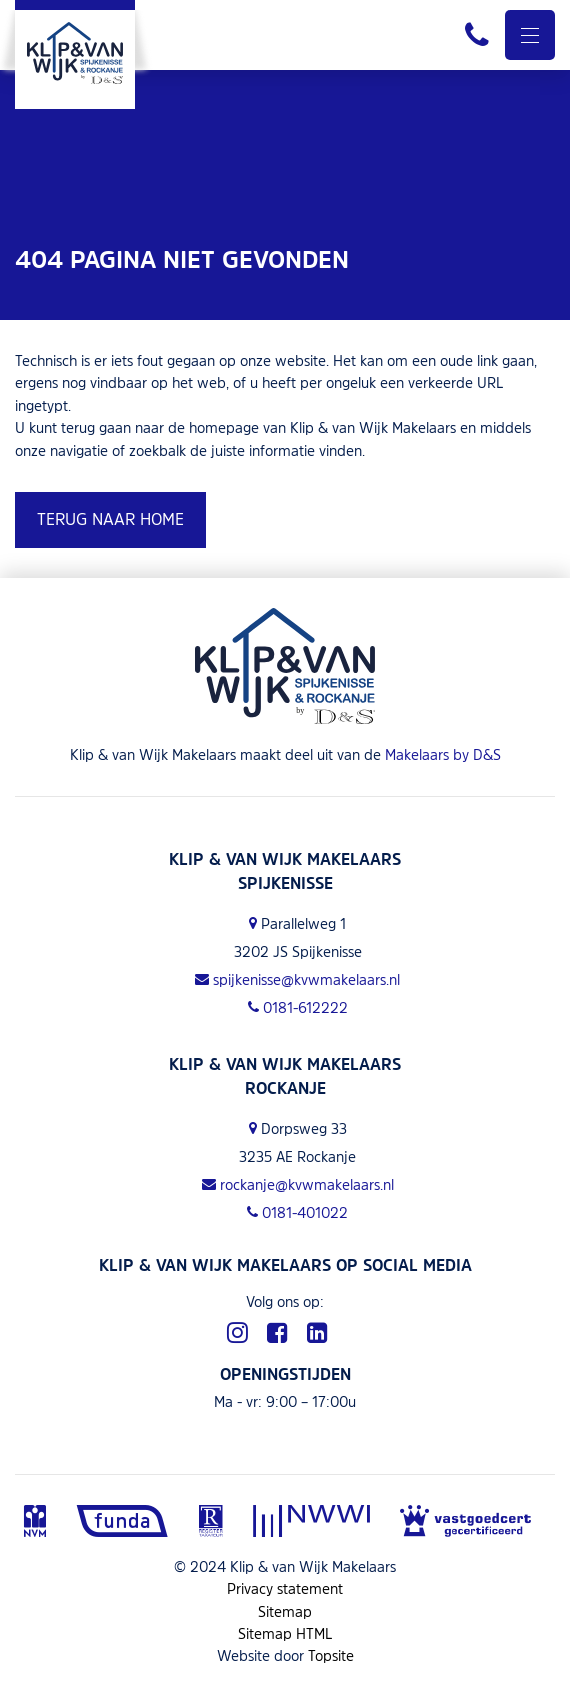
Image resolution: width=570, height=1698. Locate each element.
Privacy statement (285, 1588)
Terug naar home (110, 519)
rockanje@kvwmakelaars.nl (298, 1184)
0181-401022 (297, 1212)
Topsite (331, 1655)
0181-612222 (298, 1007)
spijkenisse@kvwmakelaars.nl (297, 979)
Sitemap (285, 1611)
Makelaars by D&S (443, 754)
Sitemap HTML (285, 1633)
